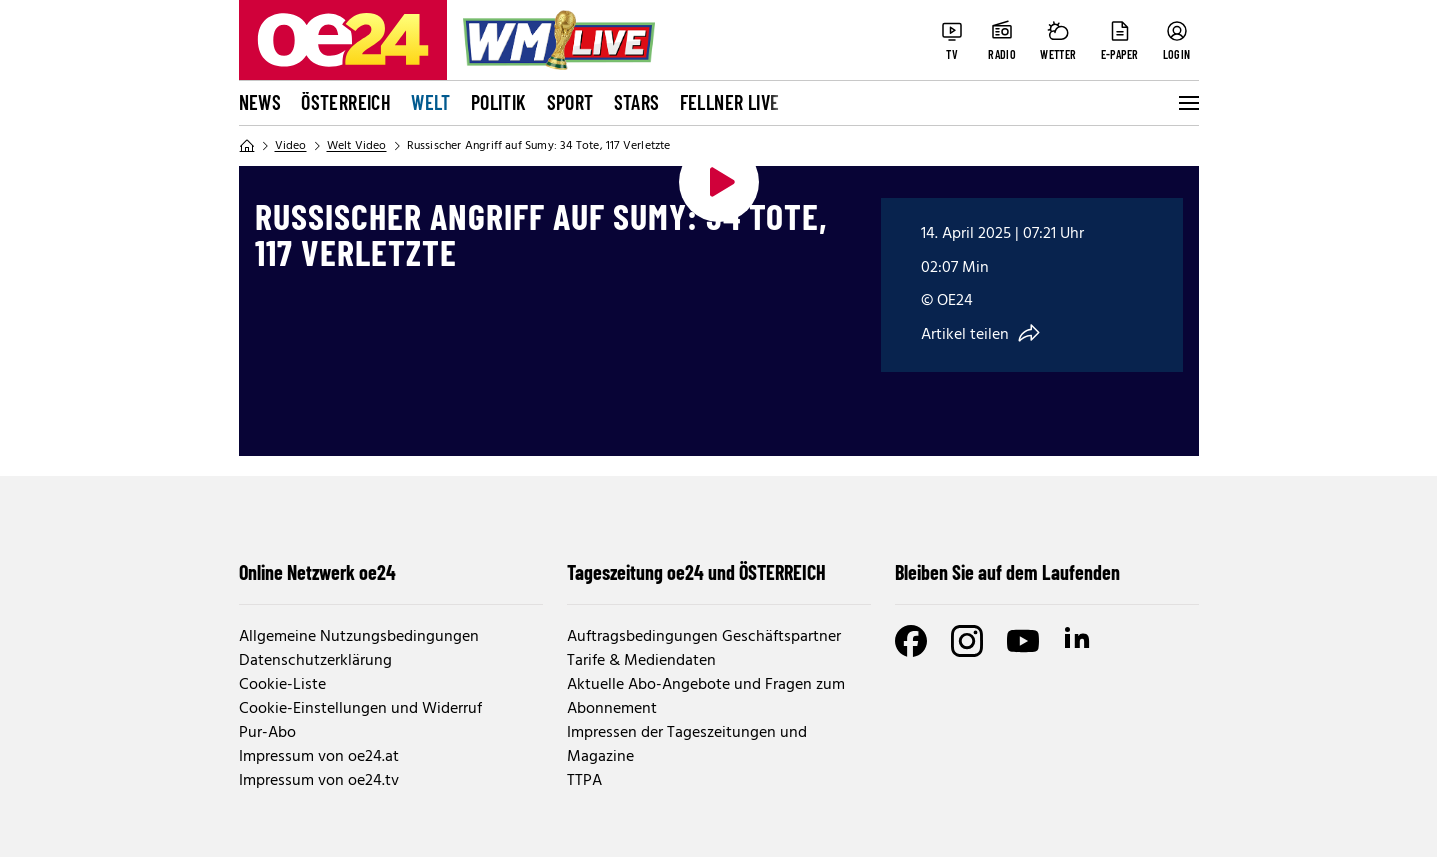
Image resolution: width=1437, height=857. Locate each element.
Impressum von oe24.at (319, 757)
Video (291, 146)
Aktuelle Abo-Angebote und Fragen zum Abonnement (706, 697)
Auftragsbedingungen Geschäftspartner (704, 637)
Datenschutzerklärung (315, 661)
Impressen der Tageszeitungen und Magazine (687, 745)
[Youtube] (1023, 641)
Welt (431, 102)
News (260, 102)
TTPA (584, 781)
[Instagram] (967, 641)
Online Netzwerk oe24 (317, 572)
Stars (637, 102)
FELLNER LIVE (730, 102)
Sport (570, 102)
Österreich (346, 102)
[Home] (247, 146)
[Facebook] (911, 641)
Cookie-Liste (282, 685)
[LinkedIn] (1079, 641)
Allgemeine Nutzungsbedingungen (359, 637)
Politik (499, 102)
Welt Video (357, 146)
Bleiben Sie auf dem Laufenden (1007, 572)
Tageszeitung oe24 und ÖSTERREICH (696, 572)
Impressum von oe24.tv (319, 781)
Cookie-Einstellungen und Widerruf (360, 709)
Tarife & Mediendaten (641, 661)
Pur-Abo (267, 733)
